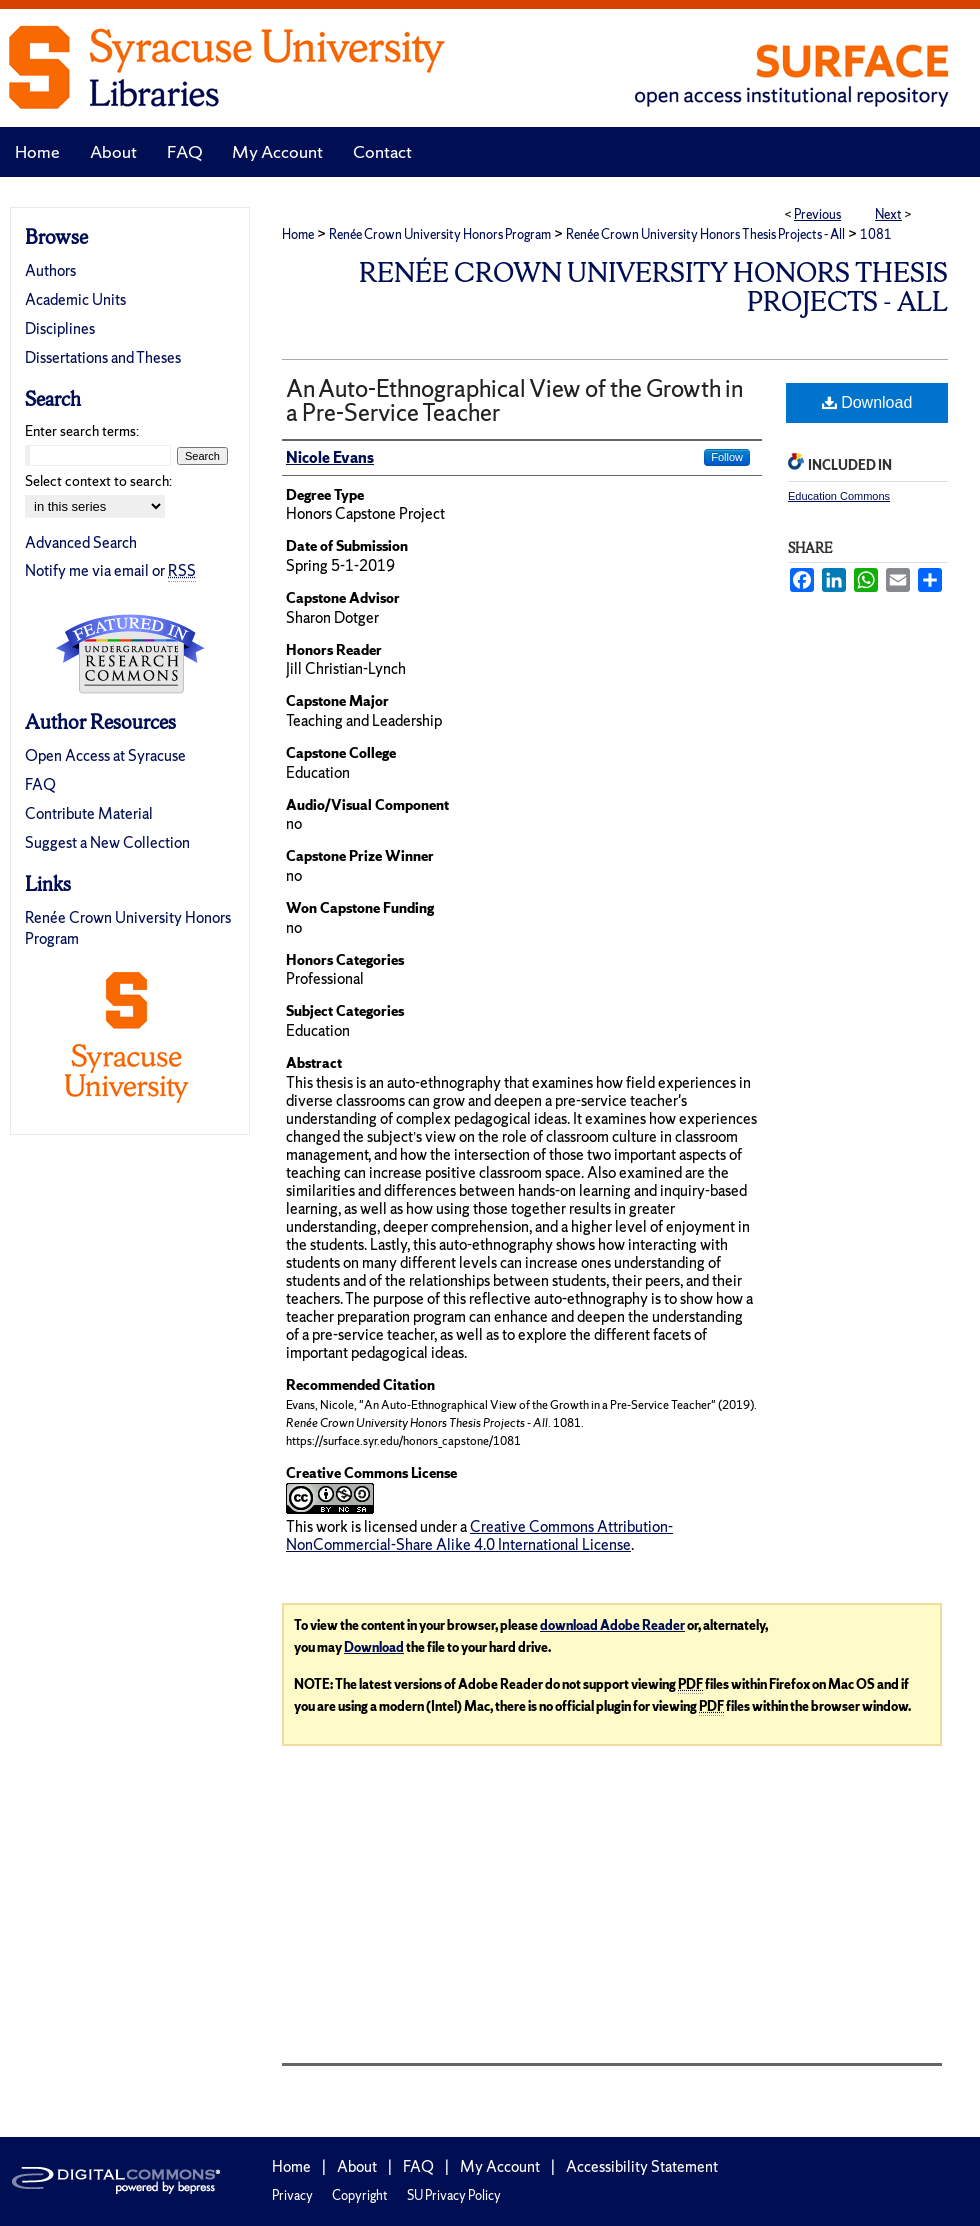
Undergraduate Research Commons (130, 654)
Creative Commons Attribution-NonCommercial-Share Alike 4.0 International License (479, 1535)
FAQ (40, 784)
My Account (500, 2166)
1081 (876, 234)
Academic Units (75, 299)
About (357, 2166)
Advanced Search (81, 542)
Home (298, 234)
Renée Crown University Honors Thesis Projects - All (705, 234)
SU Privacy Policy (454, 2195)
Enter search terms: (82, 431)
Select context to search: (98, 481)
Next (888, 214)
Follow (727, 457)
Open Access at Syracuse (105, 755)
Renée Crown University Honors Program (440, 234)
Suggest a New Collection (107, 842)
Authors (50, 270)
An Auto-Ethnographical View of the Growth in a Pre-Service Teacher (514, 400)
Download (867, 402)
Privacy (292, 2195)
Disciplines (60, 328)
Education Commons (839, 496)
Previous (817, 214)
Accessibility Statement (642, 2166)
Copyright (360, 2195)
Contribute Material (89, 813)
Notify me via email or (110, 570)
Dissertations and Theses (103, 357)
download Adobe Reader (612, 1625)
